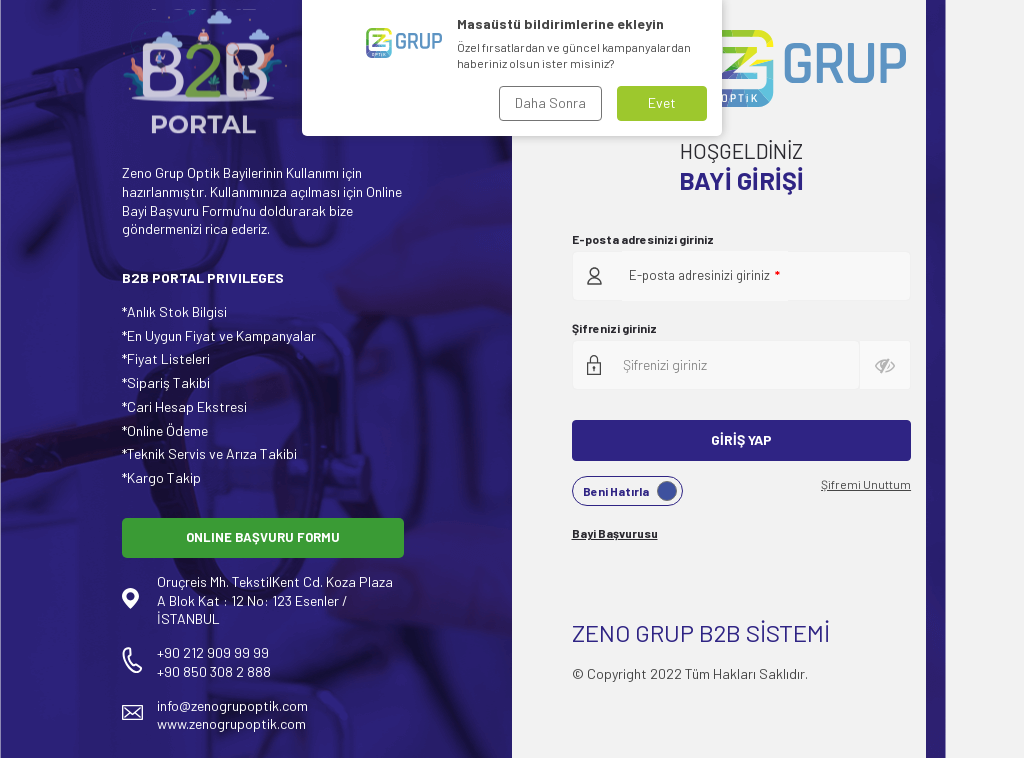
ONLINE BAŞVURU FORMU (263, 537)
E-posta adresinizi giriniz (643, 239)
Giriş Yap (741, 439)
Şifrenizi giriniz (614, 328)
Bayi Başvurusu (615, 533)
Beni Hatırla (630, 491)
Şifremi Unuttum (866, 484)
